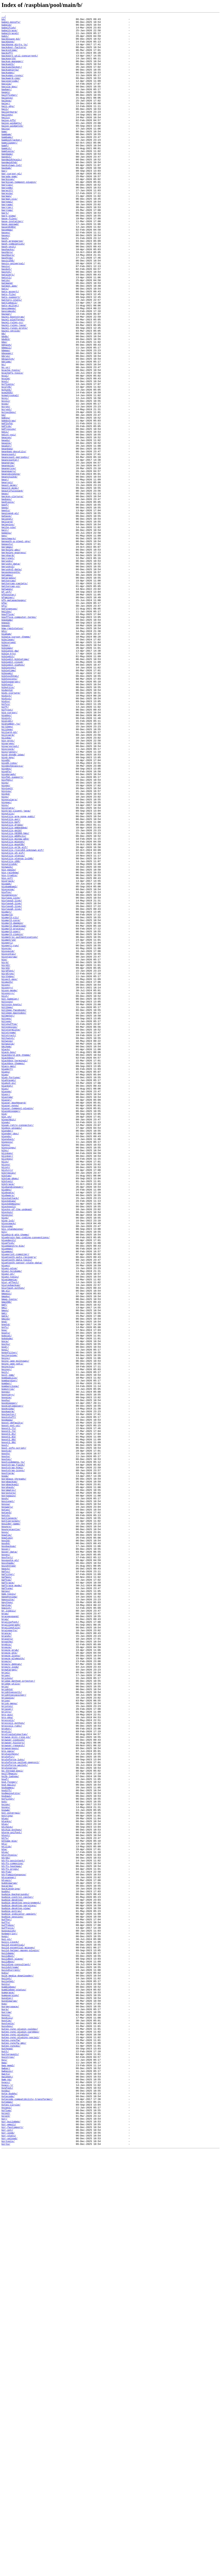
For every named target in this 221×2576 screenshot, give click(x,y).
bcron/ (5, 485)
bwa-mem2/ (8, 2475)
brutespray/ (9, 2118)
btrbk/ (5, 2226)
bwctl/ (5, 2485)
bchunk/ (6, 465)
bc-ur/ (5, 438)
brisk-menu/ (9, 2041)
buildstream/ (10, 2357)
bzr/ (4, 2539)
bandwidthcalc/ (11, 188)
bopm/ (5, 1768)
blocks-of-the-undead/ (16, 1448)
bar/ (4, 202)
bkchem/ (6, 1253)
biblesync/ (8, 798)
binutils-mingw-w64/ (15, 1003)
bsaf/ (5, 2132)
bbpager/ (7, 421)
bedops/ (6, 596)
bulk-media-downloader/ (17, 2368)
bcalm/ (5, 451)
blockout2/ (8, 1445)
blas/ (5, 1303)
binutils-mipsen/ (13, 1007)
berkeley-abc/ (10, 657)
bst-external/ (10, 2172)
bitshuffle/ (9, 1226)
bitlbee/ (7, 1206)
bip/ (4, 1148)
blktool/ (7, 1414)
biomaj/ (6, 1091)
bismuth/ (7, 1175)
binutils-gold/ (11, 993)
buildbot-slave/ (12, 2347)
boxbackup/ (8, 1852)
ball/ (5, 128)
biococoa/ (8, 1064)
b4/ (3, 20)
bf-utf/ (6, 707)
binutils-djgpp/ (12, 987)
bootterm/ (8, 1765)
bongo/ (5, 1667)
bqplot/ (6, 1926)
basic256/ (8, 310)
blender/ (7, 1354)
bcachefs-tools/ (12, 444)
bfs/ (4, 724)
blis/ (5, 1391)
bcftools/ (8, 458)
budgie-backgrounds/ (15, 2270)
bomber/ (6, 1657)
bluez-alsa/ (9, 1519)
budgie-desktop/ (12, 2277)
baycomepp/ (8, 367)
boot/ (5, 1731)
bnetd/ (5, 1586)
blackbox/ (8, 1266)
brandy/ (6, 1960)
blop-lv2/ (8, 1462)
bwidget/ (7, 2489)
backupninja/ (10, 81)
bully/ (5, 2378)
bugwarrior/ (9, 2317)
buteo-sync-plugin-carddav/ (20, 2435)
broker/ (6, 2071)
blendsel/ (8, 1364)
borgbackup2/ (10, 1778)
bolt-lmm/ (8, 1647)
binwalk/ (7, 1037)
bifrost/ (7, 848)
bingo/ (5, 939)
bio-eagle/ (8, 1040)
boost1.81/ (8, 1718)
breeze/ (6, 1974)
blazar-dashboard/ (13, 1320)
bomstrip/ (8, 1664)
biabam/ (6, 758)
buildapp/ (8, 2341)
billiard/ (8, 879)
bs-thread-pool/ (12, 2122)
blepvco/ (7, 1367)
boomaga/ (7, 1701)
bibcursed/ (8, 768)
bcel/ (5, 454)
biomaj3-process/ (13, 1111)
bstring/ (7, 2176)
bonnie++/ (8, 1670)
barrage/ (7, 242)
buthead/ (7, 2455)
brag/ (5, 1940)
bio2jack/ (8, 1054)
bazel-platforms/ (13, 380)
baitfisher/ (9, 111)
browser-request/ (13, 2091)
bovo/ (5, 1835)
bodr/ (5, 1613)
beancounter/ (10, 549)
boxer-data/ (9, 1859)
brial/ (5, 2004)
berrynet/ (8, 667)
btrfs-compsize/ (12, 2233)
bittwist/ (8, 1243)
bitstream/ (8, 1236)
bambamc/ (7, 161)
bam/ (4, 155)
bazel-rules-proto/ (14, 390)
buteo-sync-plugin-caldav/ (19, 2432)
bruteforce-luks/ (13, 2108)
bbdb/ (5, 401)
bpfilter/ (8, 1886)
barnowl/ (7, 239)
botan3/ (6, 1812)
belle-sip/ (8, 630)
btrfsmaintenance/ (13, 2246)
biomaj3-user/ (10, 1115)
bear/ (5, 572)
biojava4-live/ (11, 1081)
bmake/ (5, 1552)
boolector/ (8, 1694)
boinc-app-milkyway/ (15, 1630)
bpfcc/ (5, 1883)
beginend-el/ (10, 613)
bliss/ (5, 1394)
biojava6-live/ (11, 1088)
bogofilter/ (9, 1620)
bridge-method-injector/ (18, 2014)
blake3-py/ (8, 1296)
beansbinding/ (10, 566)
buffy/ (5, 2304)
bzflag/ (6, 2529)
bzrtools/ (8, 2566)
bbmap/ (5, 417)
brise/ (5, 2038)
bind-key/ (8, 906)
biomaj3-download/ (13, 1108)
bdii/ (5, 515)
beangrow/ (8, 552)
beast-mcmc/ (9, 579)
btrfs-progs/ (10, 2240)
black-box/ (8, 1259)
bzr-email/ (8, 2546)
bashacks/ (8, 296)
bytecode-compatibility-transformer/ (27, 2516)
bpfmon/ (6, 1889)
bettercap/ (8, 694)
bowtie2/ (7, 1842)
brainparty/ (9, 1953)
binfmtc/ (7, 933)
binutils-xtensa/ (13, 1024)
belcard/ (7, 623)
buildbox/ (8, 2351)
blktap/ (6, 1408)
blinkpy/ (7, 1387)
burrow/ (6, 2411)
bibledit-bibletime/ (15, 788)
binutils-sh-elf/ (13, 1020)
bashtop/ (7, 306)
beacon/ (6, 522)
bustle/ (6, 2421)
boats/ (5, 1596)
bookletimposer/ (12, 1684)
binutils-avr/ (10, 980)
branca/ (6, 1957)
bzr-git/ (7, 2553)
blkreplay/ (8, 1404)
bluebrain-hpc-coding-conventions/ (25, 1482)
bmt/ (4, 1573)
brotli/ (6, 2075)
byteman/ (7, 2519)
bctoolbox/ (8, 491)
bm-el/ (5, 1546)
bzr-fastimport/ (12, 2549)
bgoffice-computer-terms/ (18, 737)
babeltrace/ (9, 33)
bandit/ (6, 185)
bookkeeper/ (9, 1680)
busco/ (5, 2415)
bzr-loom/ (8, 2556)
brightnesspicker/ (13, 2031)
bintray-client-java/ (16, 970)
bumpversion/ (10, 2391)
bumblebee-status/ (13, 2384)
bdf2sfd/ (7, 505)
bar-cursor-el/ (11, 205)
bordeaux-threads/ (13, 1771)
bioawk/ (6, 1057)
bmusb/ (5, 1579)
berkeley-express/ (13, 660)
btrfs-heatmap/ (11, 2236)
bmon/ (5, 1569)
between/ (7, 704)
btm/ (4, 2216)
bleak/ (5, 1344)
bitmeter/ (8, 1216)
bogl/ (5, 1616)
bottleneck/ (9, 1819)
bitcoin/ (7, 1199)
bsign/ (5, 2162)
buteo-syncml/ (10, 2452)
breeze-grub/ (10, 1977)
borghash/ (8, 1782)
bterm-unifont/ (11, 2196)
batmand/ (7, 337)
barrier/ (7, 246)
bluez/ (5, 1515)
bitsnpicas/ (9, 1229)
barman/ (6, 232)
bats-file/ (8, 350)
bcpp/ (5, 481)
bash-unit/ (8, 293)
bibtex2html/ (10, 808)
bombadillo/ (9, 1650)
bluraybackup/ (10, 1539)
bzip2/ (5, 2533)
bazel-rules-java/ (13, 387)
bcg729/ (6, 461)
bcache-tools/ (10, 441)
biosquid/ (8, 1138)
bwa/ (4, 2472)
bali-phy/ (8, 124)
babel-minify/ (10, 23)
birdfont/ (8, 1162)
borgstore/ (8, 1788)
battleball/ (9, 360)
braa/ (5, 1933)
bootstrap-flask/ (13, 1755)
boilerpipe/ (9, 1623)
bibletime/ (8, 801)
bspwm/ (5, 2169)
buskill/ (7, 2418)
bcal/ (5, 448)
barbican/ (8, 212)
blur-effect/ (10, 1536)
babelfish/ (8, 30)
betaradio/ (8, 690)
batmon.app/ (9, 340)
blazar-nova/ (10, 1323)
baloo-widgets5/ (12, 148)
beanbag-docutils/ (13, 539)
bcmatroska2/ (10, 471)
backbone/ (8, 47)
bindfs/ (6, 923)
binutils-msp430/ (13, 1010)
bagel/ (5, 107)
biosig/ (6, 1135)
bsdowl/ (6, 2152)
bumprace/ (8, 2388)
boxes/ (5, 1862)
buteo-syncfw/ (10, 2445)
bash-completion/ (13, 289)
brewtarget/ (9, 2000)
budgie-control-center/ (17, 2273)
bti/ (4, 2209)
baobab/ (6, 198)
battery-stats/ (11, 357)
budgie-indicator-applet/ (18, 2293)
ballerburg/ (9, 131)
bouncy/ (6, 1829)
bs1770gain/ (9, 2125)
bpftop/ (6, 1893)
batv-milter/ (10, 363)
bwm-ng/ (6, 2492)
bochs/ (5, 1610)
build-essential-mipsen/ (18, 2334)
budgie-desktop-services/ (18, 2283)
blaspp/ (6, 1307)
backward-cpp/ (10, 91)
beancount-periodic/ (15, 545)
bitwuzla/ (8, 1249)
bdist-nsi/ (8, 518)
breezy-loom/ (10, 1997)
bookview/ (8, 1687)
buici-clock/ (10, 2327)
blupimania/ (9, 1532)
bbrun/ (5, 424)
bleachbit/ (8, 1340)
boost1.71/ (8, 1711)
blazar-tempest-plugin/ (17, 1327)
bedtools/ (8, 599)
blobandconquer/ (12, 1421)
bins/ (5, 963)
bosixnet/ (8, 1798)
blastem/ (7, 1313)
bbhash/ (6, 411)
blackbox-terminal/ (14, 1270)
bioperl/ (7, 1128)
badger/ (6, 104)
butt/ (5, 2459)
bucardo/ (7, 2260)
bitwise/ (7, 1246)
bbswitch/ (8, 427)
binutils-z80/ (10, 1030)
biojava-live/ (10, 1074)
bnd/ (4, 1583)
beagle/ (6, 529)
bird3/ (5, 1158)
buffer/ (6, 2300)
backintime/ (9, 57)
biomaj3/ (7, 1094)
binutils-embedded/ (14, 990)
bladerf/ (7, 1280)
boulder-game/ (10, 1825)
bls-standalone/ (12, 1472)
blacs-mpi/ (8, 1276)
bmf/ (4, 1563)
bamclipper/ (9, 168)
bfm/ (4, 721)
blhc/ (5, 1377)
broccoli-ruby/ (11, 2068)
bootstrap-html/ (12, 1758)
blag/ (5, 1286)
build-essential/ (13, 2331)
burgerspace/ (10, 2405)
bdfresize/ (8, 512)
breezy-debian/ (11, 1994)
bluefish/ (8, 1488)
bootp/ (5, 1744)
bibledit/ (8, 784)
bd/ (3, 495)
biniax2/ (7, 943)
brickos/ (7, 2011)
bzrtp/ (5, 2570)
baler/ (5, 121)
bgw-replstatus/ (12, 751)
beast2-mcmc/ (10, 582)
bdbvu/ (5, 498)
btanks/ (6, 2182)
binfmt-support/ (12, 929)
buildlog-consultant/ (16, 2354)
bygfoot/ (7, 2502)
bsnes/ (5, 2166)
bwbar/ (5, 2479)
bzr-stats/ (8, 2560)
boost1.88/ (8, 1724)
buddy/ (5, 2267)
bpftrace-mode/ (11, 1899)
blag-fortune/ (10, 1290)
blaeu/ (5, 1283)
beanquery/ (8, 562)
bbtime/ (6, 431)
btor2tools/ (9, 2223)
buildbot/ (8, 2344)
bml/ (4, 1566)
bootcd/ (6, 1738)
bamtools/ (8, 178)
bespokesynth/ (10, 683)
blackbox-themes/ (13, 1273)
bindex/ (6, 919)
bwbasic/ (7, 2482)
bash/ (5, 283)
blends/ (6, 1360)
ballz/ (5, 138)
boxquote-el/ (10, 1869)
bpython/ (7, 1920)
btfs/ (5, 2203)
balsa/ (5, 151)
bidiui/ (6, 835)
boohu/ (5, 1677)
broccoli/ (8, 2061)
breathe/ (7, 1967)
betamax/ (7, 687)
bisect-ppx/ (9, 1172)
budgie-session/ (12, 2297)
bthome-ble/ (9, 2206)
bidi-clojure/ (10, 828)
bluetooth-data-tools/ (16, 1509)
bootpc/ (6, 1748)
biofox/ (6, 1067)
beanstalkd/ (9, 569)
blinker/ (7, 1384)
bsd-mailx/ (8, 2139)
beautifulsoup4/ (12, 586)
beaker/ (6, 532)
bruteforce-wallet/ (14, 2115)
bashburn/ (8, 303)
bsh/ (4, 2159)
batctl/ (6, 330)
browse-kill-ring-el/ (16, 2081)
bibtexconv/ (9, 811)
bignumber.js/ (10, 865)
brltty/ (6, 2051)
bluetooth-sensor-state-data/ (21, 1512)
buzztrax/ (8, 2465)
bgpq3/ (5, 744)
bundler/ (7, 2395)
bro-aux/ (7, 2054)
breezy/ (6, 1990)
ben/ (4, 640)
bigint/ (6, 859)
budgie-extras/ (11, 2290)
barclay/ (7, 219)
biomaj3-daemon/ (12, 1104)
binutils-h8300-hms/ (15, 997)
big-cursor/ (9, 852)
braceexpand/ (10, 1936)
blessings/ (8, 1374)
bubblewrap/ (9, 2256)
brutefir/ (8, 2105)
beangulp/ (8, 555)
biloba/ (6, 882)
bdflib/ (6, 508)
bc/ (3, 434)
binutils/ (8, 973)
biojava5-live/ (11, 1084)
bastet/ (6, 323)
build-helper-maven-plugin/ (20, 2337)
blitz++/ (7, 1401)
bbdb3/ (5, 404)
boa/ (4, 1593)
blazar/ (6, 1317)
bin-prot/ (8, 886)
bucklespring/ (10, 2263)
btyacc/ (6, 2253)
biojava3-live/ (11, 1078)
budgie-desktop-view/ (16, 2287)
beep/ (5, 606)
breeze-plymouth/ (13, 1987)
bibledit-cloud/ (12, 791)
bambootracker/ (11, 165)
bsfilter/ (8, 2155)
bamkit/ (6, 175)
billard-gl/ (9, 875)
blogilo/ (7, 1455)
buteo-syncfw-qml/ (13, 2448)
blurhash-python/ (13, 1542)
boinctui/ (8, 1637)
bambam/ (6, 158)
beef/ (5, 603)
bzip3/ (5, 2536)
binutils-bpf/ (10, 983)
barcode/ (7, 222)
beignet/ (7, 619)
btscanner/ (8, 2250)
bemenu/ (6, 636)
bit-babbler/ (10, 1195)
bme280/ (6, 1559)
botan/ (5, 1808)
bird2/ (5, 1155)
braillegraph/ (10, 1947)
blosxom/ (7, 1468)
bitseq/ (6, 1222)
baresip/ (7, 229)
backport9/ (8, 67)
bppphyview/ (9, 1913)
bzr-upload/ (9, 2563)
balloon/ (7, 134)
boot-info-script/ (13, 1734)
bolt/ (5, 1643)
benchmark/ (8, 643)
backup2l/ (8, 74)
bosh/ (5, 1795)
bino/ (5, 953)
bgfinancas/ (9, 727)
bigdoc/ (6, 855)
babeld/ (6, 27)
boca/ (5, 1606)
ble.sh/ (6, 1337)
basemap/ (7, 273)
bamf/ (5, 171)
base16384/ (8, 269)
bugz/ (5, 2320)
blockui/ (7, 1451)
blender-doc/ (10, 1357)
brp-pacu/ (8, 2098)
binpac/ (6, 960)
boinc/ (5, 1627)
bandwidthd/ (9, 192)
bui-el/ (6, 2324)
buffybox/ (8, 2307)
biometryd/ (8, 1125)
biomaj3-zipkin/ (12, 1118)
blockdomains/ (10, 1441)
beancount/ (8, 542)
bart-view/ (8, 256)
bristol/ (7, 2044)
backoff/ (7, 60)
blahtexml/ (8, 1293)
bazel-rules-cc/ (12, 384)
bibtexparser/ (10, 815)
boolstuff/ (8, 1697)
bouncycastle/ (10, 1832)
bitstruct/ (8, 1239)
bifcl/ (5, 842)
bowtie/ (6, 1839)
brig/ (5, 2021)
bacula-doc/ (9, 101)
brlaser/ (7, 2048)
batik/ (5, 333)
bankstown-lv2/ (11, 195)
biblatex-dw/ (10, 778)
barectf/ (7, 225)
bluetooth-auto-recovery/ (18, 1505)
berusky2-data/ (11, 680)
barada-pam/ (9, 209)
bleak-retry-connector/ (17, 1347)
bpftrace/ (8, 1896)
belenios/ (8, 626)
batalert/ (8, 326)
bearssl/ (7, 576)
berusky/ (7, 670)
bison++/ (7, 1182)
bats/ (5, 343)
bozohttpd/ (8, 1876)
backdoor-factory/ (13, 54)
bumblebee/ (8, 2381)
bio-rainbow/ (10, 1044)
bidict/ (6, 832)
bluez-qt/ (8, 1526)
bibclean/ (8, 764)
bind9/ (5, 909)
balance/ (7, 114)
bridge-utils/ (10, 2017)
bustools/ (8, 2425)
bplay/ (5, 1906)
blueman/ (7, 1495)
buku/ (5, 2364)
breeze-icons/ (10, 1984)
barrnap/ (7, 249)
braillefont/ (10, 1943)
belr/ (5, 633)
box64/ (5, 1849)
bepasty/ (7, 650)
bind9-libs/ (9, 912)
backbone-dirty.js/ (14, 50)
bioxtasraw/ (9, 1145)
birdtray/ (8, 1165)
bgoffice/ (8, 734)
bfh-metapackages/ (13, 717)
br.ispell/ (8, 1930)
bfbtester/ (8, 710)
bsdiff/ (6, 2145)
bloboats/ (8, 1428)
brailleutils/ (10, 1950)
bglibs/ (6, 731)
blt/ (4, 1475)
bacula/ (6, 97)
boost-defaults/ (12, 1704)
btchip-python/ (11, 2192)
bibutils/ (8, 822)
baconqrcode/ (10, 94)
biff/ (5, 845)
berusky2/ (8, 677)
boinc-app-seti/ (12, 1633)
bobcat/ (6, 1600)
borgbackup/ (9, 1775)
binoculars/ (9, 956)
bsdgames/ (8, 2142)
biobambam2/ (9, 1061)
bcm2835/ (7, 468)
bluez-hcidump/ (11, 1522)
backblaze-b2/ (10, 43)
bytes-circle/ (10, 2523)
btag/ (5, 2179)
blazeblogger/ (10, 1330)
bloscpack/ (8, 1465)
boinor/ (6, 1640)
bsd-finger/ (9, 2135)
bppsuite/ (8, 1916)
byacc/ (5, 2496)
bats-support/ (10, 353)
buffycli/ (8, 2310)
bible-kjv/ (8, 781)
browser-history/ (13, 2088)
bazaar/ (6, 374)
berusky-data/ (10, 673)
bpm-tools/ (8, 1910)
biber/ (5, 771)
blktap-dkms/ (10, 1411)
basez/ (5, 279)
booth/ (5, 1741)
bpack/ (5, 1879)
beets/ (5, 609)
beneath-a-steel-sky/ (16, 646)
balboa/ (6, 118)
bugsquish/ (8, 2314)
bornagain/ (8, 1792)
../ (3, 17)
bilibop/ (7, 872)
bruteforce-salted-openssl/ (20, 2112)
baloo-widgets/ (11, 145)
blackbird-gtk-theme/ (16, 1263)
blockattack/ (10, 1435)
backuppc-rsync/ (12, 87)
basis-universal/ (13, 313)
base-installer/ (12, 262)
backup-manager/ (12, 70)
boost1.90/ (8, 1728)
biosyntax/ (8, 1142)
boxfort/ (7, 1866)
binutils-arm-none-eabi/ (18, 976)
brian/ (5, 2007)
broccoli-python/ (13, 2064)
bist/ (5, 1192)
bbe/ (4, 407)
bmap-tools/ (9, 1556)
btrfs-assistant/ (13, 2229)
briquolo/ (8, 2034)
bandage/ (7, 182)
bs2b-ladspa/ (10, 2128)
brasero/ (7, 1963)
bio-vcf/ (7, 1051)
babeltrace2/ (10, 37)
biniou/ (6, 946)
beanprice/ (8, 559)
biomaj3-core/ (10, 1101)
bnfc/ (5, 1590)
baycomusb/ (8, 370)
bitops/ (6, 1219)
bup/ (4, 2401)
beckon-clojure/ (12, 593)
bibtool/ (7, 818)
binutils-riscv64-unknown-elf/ (22, 1017)
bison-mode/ (9, 1185)
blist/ (5, 1398)
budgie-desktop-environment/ (21, 2280)
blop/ (5, 1458)
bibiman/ (7, 774)
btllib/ (6, 2213)
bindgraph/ (8, 926)
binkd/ (5, 950)
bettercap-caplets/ (14, 697)
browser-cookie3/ (13, 2085)
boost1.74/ (8, 1714)
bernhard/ (8, 663)
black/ (5, 1256)
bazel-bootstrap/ (13, 377)
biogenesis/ (9, 1071)
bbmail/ (6, 414)
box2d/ (5, 1846)
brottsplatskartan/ (14, 2078)
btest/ (5, 2199)
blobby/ (6, 1424)
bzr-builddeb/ (10, 2543)
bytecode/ (8, 2512)
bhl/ (4, 754)
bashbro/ (7, 299)
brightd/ (7, 2024)
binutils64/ (9, 1034)
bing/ (5, 936)
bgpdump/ (7, 741)
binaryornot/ (10, 892)
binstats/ (8, 966)
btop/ (5, 2219)
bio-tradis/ (9, 1047)
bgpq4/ (5, 747)
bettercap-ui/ (10, 700)
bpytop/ (6, 1923)
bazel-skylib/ (10, 394)
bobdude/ (7, 1603)
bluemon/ (7, 1499)
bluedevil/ (8, 1485)
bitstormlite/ (10, 1232)
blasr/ (5, 1310)
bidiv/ (5, 838)
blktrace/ (8, 1418)
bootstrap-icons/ (13, 1761)
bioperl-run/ (10, 1131)
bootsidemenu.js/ (13, 1751)
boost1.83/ (8, 1721)
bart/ (5, 252)
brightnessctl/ (11, 2027)
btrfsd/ (6, 2243)
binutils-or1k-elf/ (14, 1014)
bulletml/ (8, 2374)
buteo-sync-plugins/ (15, 2438)
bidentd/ (7, 825)
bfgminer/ (8, 714)
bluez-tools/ (10, 1529)
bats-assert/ (10, 347)
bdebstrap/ (8, 502)
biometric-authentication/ (19, 1121)
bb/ (3, 397)
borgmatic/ (8, 1785)
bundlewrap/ (9, 2398)
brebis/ (6, 1970)
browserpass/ (10, 2095)
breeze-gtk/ (9, 1980)
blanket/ (7, 1300)
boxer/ (5, 1856)
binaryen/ (8, 889)
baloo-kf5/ (8, 141)
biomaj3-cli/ (10, 1098)
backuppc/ (8, 84)
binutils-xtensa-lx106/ (17, 1027)
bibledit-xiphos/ (13, 795)
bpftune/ (7, 1903)
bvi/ (4, 2469)
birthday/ (8, 1168)
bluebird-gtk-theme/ (15, 1478)
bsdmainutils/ (10, 2149)
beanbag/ (7, 535)
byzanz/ (6, 2526)
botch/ (5, 1815)
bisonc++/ (8, 1189)
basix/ (5, 316)
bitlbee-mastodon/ (13, 1212)
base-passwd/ (10, 266)
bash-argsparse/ (12, 286)
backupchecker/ (11, 77)
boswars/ (7, 1805)
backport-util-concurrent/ (19, 64)
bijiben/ (7, 869)
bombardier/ (9, 1654)
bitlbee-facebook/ (13, 1209)
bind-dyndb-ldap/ (13, 902)
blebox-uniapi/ (11, 1350)
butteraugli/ (10, 2462)
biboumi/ (7, 805)
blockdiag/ (8, 1438)
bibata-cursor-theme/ (16, 761)
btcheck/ (7, 2189)
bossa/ (5, 1802)
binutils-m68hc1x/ (13, 1000)
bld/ (4, 1334)
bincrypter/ (9, 899)
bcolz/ (5, 478)
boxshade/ (8, 1872)
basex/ (5, 276)
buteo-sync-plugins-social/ (20, 2442)
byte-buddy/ (9, 2509)
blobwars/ (8, 1431)
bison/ (5, 1179)
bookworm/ (8, 1691)
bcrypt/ (6, 488)
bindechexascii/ (12, 916)
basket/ (6, 320)
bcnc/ (5, 475)
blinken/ (7, 1381)
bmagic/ (6, 1549)
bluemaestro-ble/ (13, 1492)
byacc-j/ (7, 2499)
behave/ (6, 616)
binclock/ (8, 896)
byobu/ (5, 2506)
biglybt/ (7, 862)
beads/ (5, 525)
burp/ (5, 2408)
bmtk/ (5, 1576)
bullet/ (6, 2371)
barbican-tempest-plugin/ (18, 215)
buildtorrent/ (10, 2361)
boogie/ (6, 1674)
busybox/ (7, 2428)
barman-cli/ (9, 235)
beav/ (5, 589)
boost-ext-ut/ (10, 1707)
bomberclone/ (10, 1660)
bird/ (5, 1152)
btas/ (5, 2186)
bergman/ (7, 653)
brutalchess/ (10, 2102)
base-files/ (9, 259)
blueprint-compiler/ (15, 1502)
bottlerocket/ (10, 1822)
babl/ (5, 40)
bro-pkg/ (7, 2058)
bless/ (5, 1371)
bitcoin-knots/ (11, 1202)
